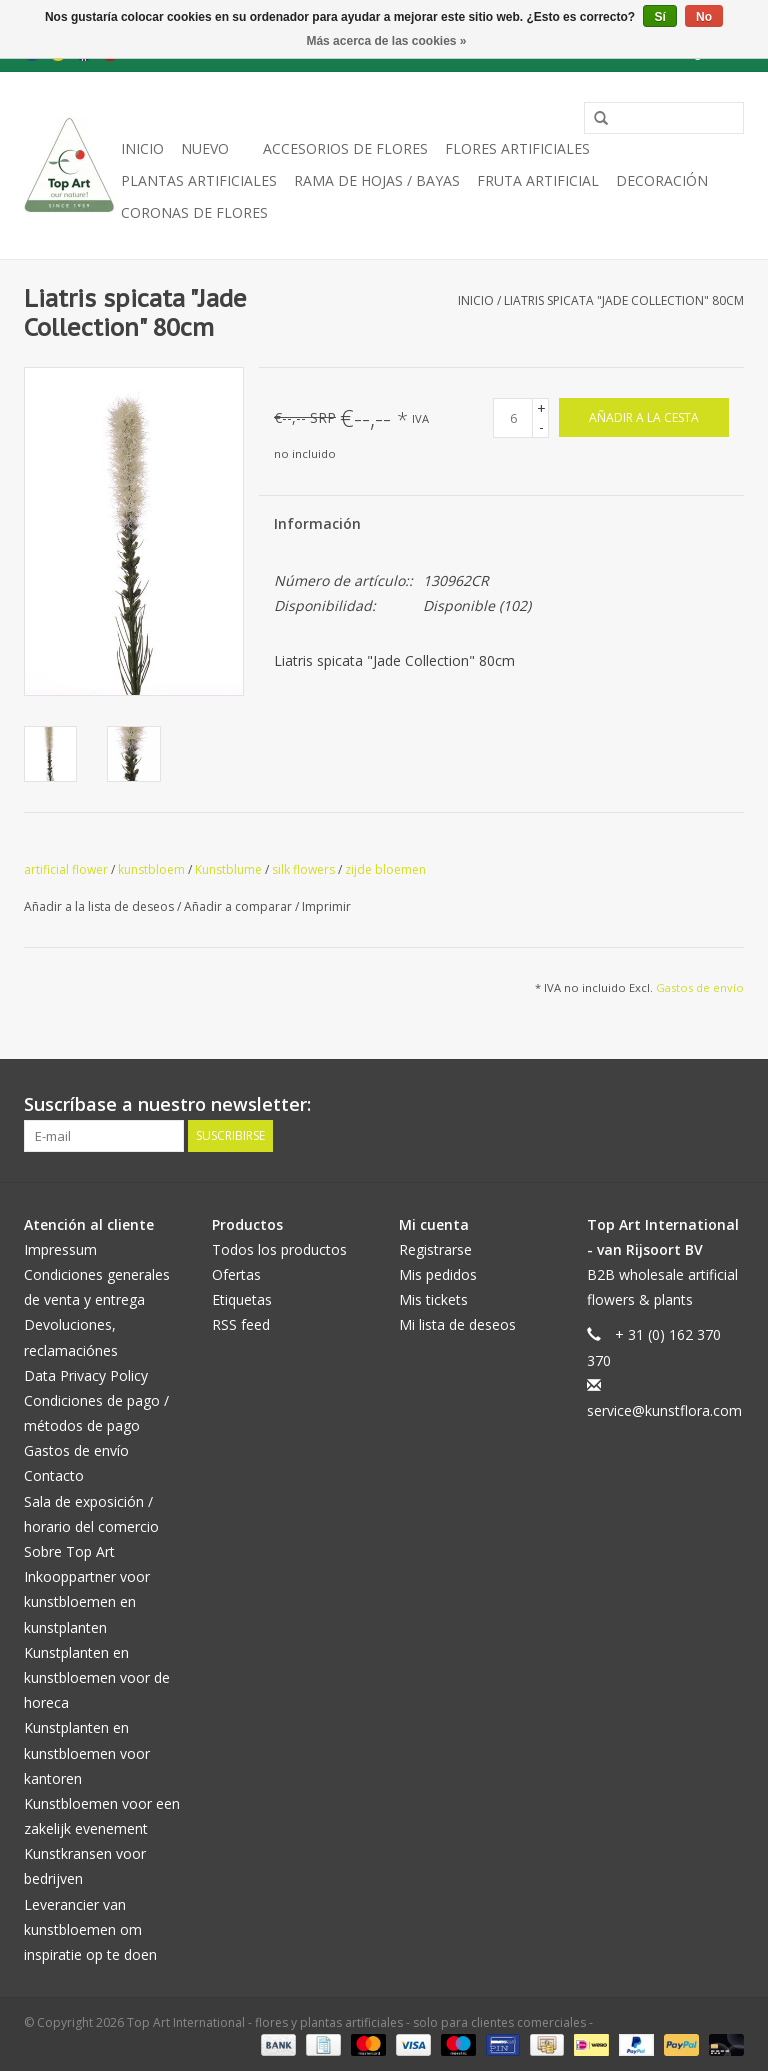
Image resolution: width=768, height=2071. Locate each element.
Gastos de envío (700, 987)
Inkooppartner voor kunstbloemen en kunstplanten (87, 1601)
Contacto (54, 1475)
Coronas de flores (194, 212)
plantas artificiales (199, 180)
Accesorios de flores (345, 148)
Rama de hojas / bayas (377, 180)
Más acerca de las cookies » (386, 41)
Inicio (142, 148)
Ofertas (236, 1274)
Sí (659, 17)
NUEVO (205, 148)
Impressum (60, 1249)
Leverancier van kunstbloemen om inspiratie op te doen (90, 1929)
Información (317, 523)
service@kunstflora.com (664, 1410)
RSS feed (241, 1324)
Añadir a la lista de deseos (100, 906)
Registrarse (435, 1249)
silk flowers (303, 869)
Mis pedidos (438, 1274)
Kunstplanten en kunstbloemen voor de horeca (97, 1677)
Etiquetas (242, 1299)
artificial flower (66, 869)
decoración (662, 180)
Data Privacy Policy (86, 1375)
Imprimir (326, 906)
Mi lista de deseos (457, 1324)
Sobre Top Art (69, 1551)
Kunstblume (228, 869)
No (704, 17)
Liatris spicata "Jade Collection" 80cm (624, 300)
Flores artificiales (517, 148)
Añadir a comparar (239, 906)
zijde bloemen (385, 869)
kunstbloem (151, 869)
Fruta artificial (538, 180)
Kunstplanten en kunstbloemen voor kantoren (87, 1752)
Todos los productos (279, 1249)
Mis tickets (433, 1299)
